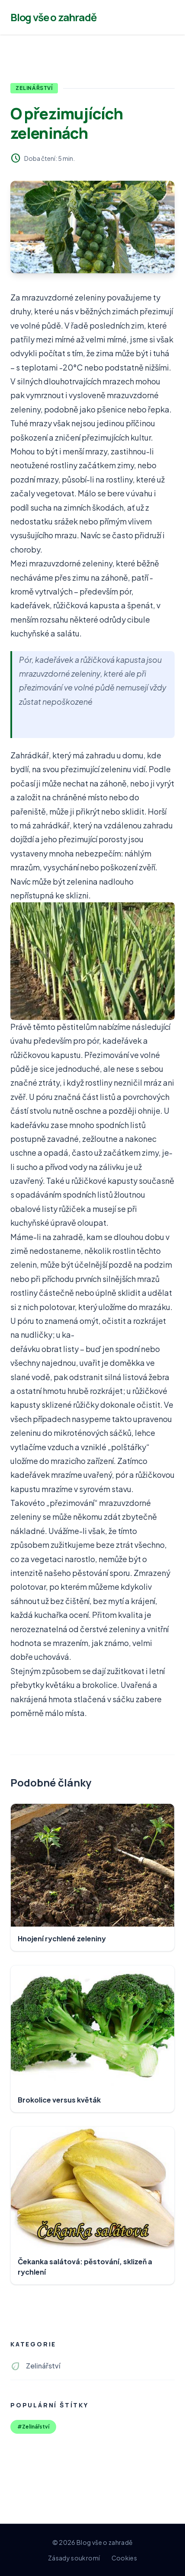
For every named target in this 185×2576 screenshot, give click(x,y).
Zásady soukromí (74, 2558)
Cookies (124, 2558)
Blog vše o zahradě (53, 17)
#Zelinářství (33, 2426)
